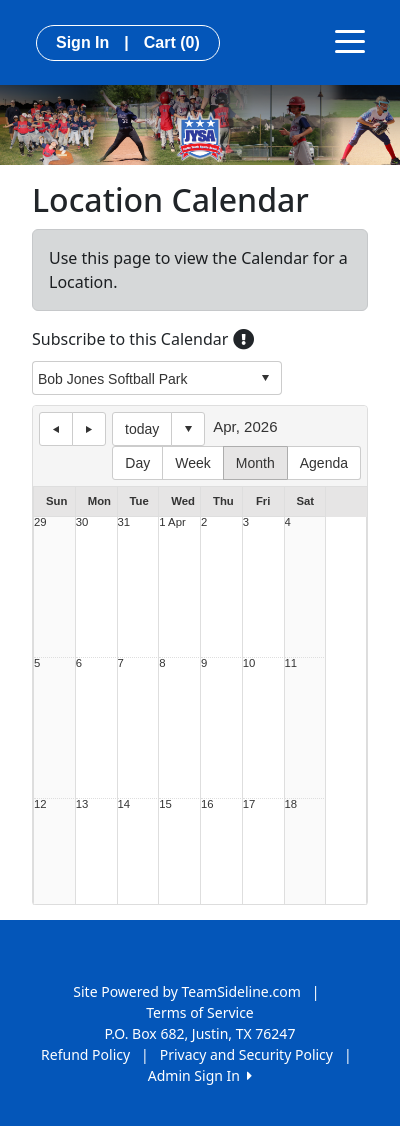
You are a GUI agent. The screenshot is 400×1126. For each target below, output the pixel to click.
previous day (56, 429)
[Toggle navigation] (350, 40)
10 (249, 663)
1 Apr (172, 522)
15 (165, 804)
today (142, 429)
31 (124, 522)
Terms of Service (200, 1012)
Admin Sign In (200, 1075)
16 (207, 804)
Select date (188, 429)
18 (291, 804)
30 (82, 522)
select (265, 378)
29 (40, 522)
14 (124, 804)
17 (249, 804)
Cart (172, 42)
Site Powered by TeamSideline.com (186, 991)
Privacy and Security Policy (246, 1054)
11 (291, 663)
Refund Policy (85, 1054)
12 (40, 804)
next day (89, 429)
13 (82, 804)
